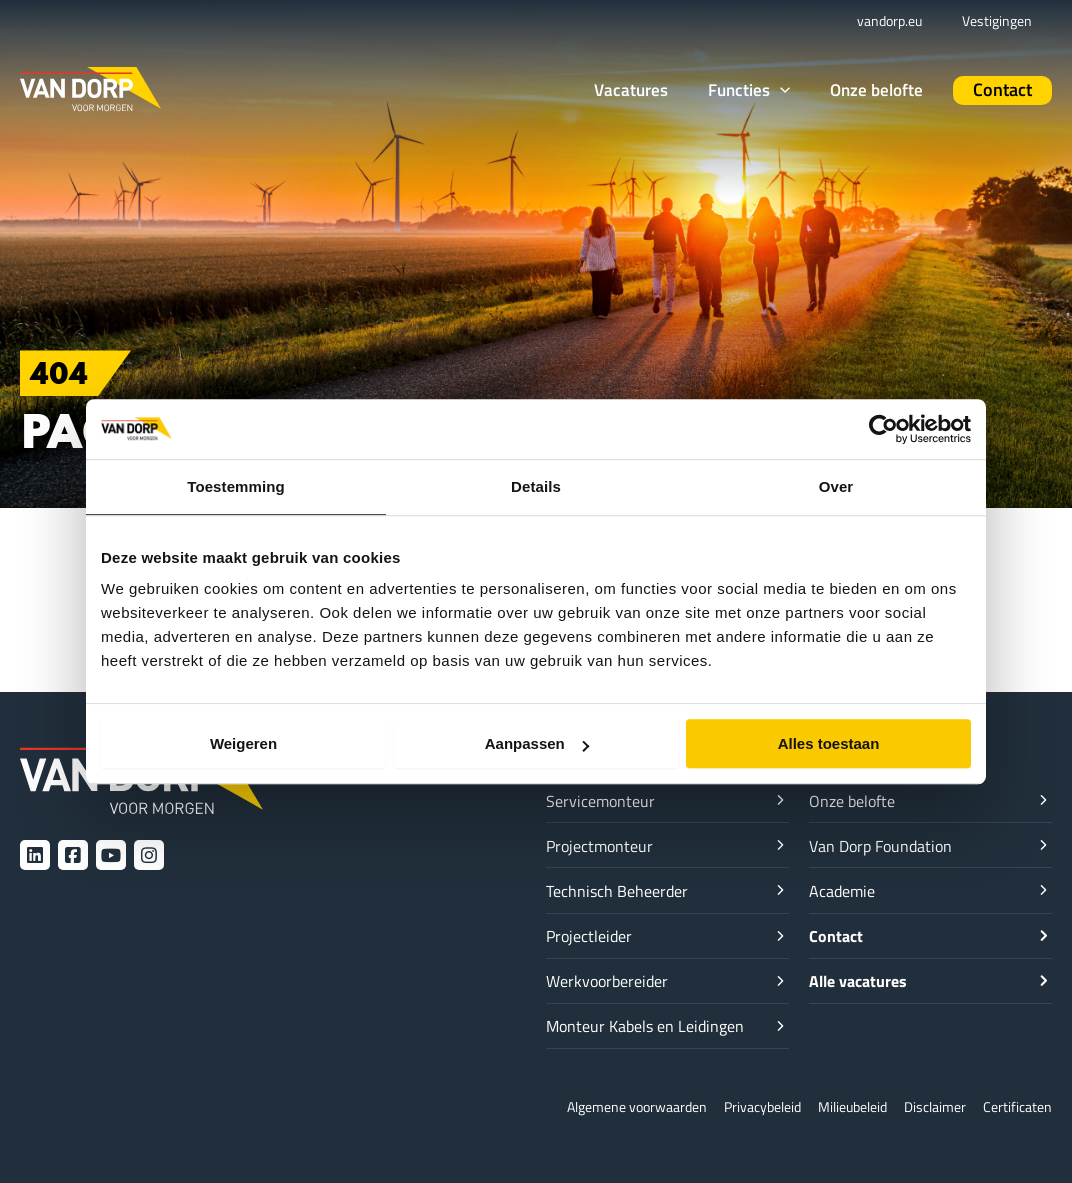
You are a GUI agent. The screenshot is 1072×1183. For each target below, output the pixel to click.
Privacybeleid (743, 1106)
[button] (779, 90)
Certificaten (1015, 1106)
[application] (810, 89)
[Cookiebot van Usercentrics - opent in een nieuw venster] (883, 429)
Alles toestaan (829, 743)
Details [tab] (536, 486)
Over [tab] (836, 486)
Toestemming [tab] (236, 486)
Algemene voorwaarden (608, 1106)
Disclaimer (928, 1106)
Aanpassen (537, 743)
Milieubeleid (840, 1106)
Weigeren (243, 743)
